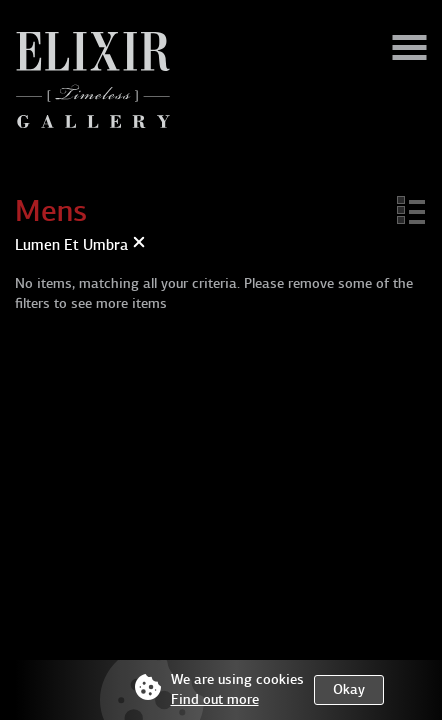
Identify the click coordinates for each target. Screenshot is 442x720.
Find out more (215, 699)
